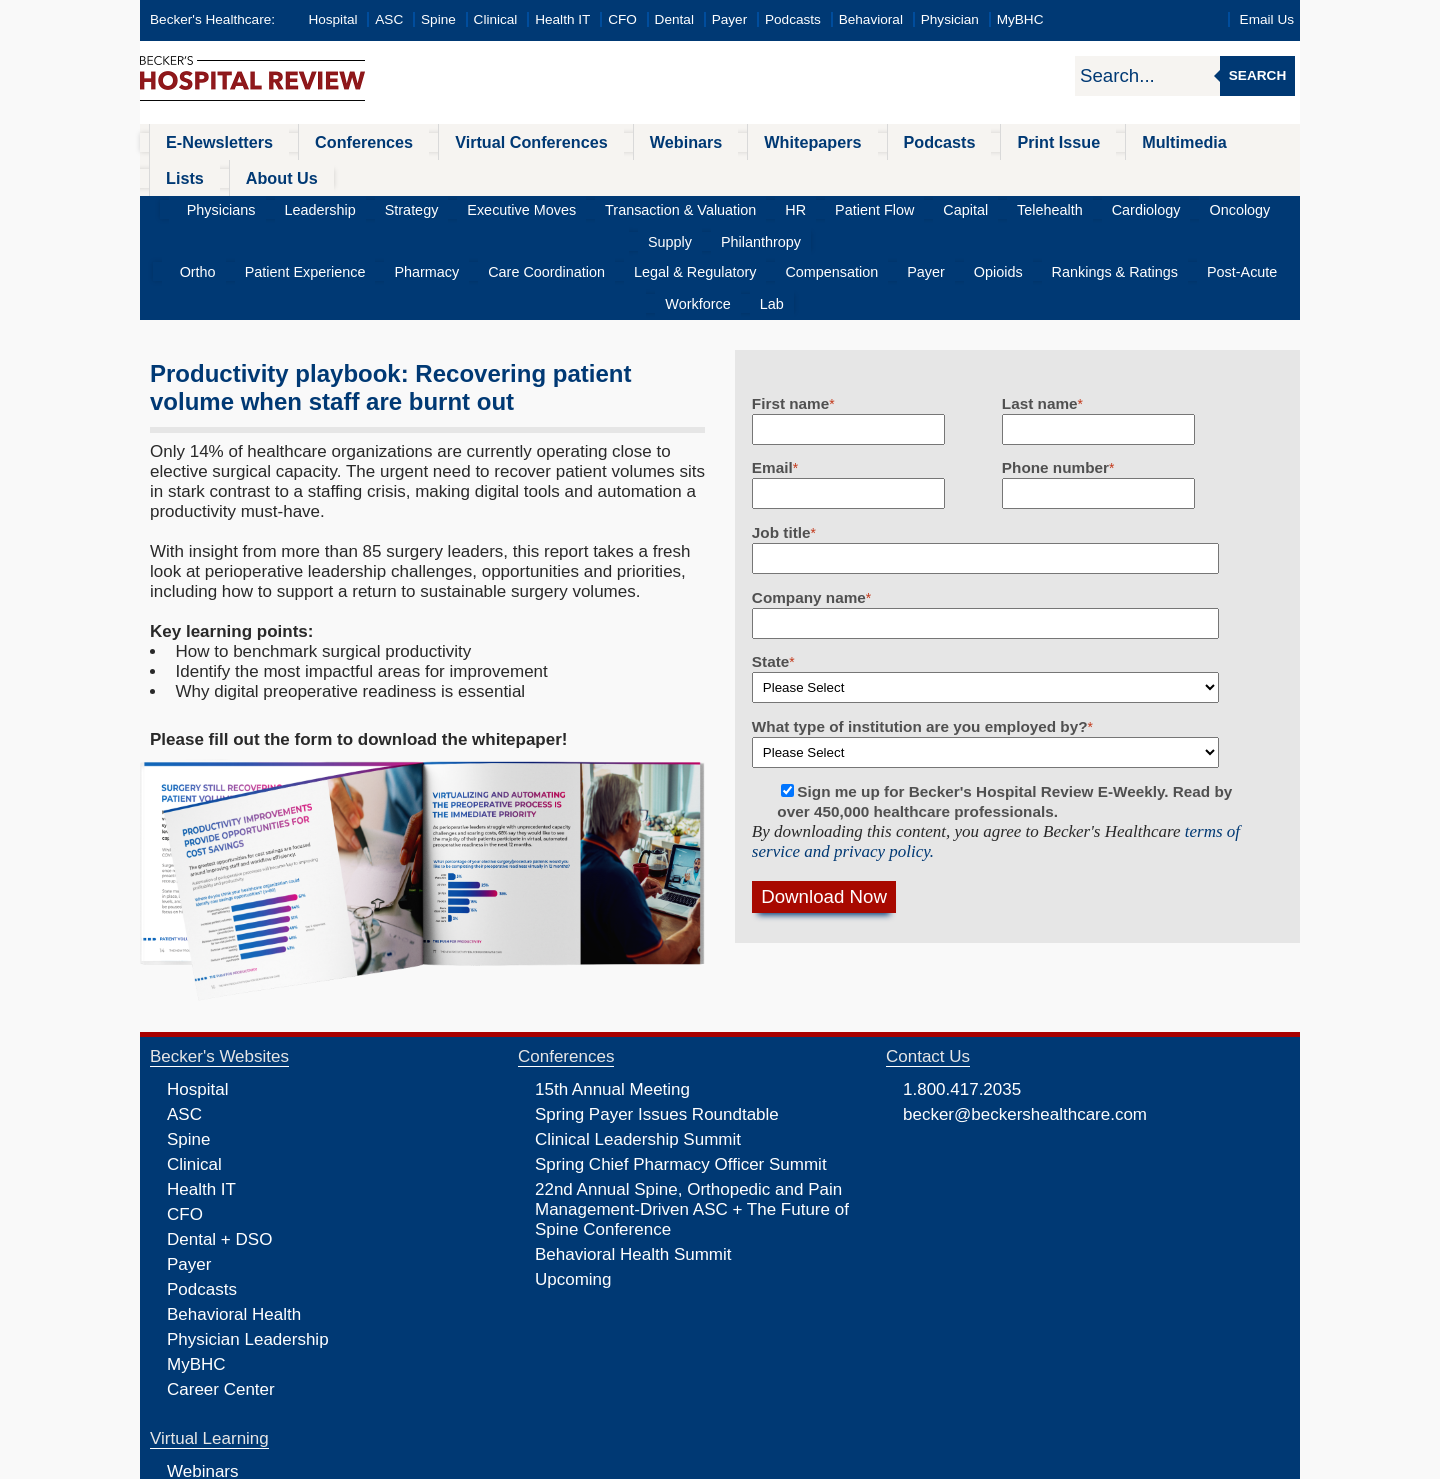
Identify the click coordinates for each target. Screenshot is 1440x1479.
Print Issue (948, 141)
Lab (1250, 206)
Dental (674, 19)
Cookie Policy (584, 1462)
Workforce (1190, 206)
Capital (854, 174)
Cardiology (1005, 174)
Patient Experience (298, 206)
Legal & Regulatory (638, 206)
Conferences (335, 141)
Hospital (332, 19)
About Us (1230, 141)
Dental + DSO (219, 1142)
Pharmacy (403, 206)
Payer (730, 19)
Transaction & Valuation (612, 174)
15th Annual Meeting (612, 992)
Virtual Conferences (485, 141)
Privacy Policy (505, 1462)
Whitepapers (734, 141)
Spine (438, 19)
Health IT (562, 19)
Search (1257, 75)
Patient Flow (777, 174)
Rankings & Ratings (996, 206)
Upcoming (573, 1182)
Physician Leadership (248, 1242)
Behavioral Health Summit (633, 1157)
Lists (1148, 141)
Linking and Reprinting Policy (703, 1462)
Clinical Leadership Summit (638, 1042)
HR (712, 174)
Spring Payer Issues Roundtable (657, 1017)
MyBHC (1020, 19)
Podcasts (793, 19)
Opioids (896, 206)
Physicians (216, 174)
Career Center (221, 1292)
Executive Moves (471, 174)
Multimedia (1059, 141)
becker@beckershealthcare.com (1025, 1017)
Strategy (377, 174)
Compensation (758, 206)
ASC (389, 19)
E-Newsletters (207, 141)
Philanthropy (1229, 174)
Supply (1152, 174)
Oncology (1084, 174)
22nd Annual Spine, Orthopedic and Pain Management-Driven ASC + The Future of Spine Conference (692, 1112)
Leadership (300, 174)
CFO (622, 19)
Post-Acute (1108, 206)
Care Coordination (507, 206)
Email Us (1267, 19)
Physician (950, 19)
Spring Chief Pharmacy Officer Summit (681, 1067)
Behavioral (871, 19)
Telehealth (924, 174)
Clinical (496, 19)
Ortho (206, 206)
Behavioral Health (234, 1217)
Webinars (622, 141)
